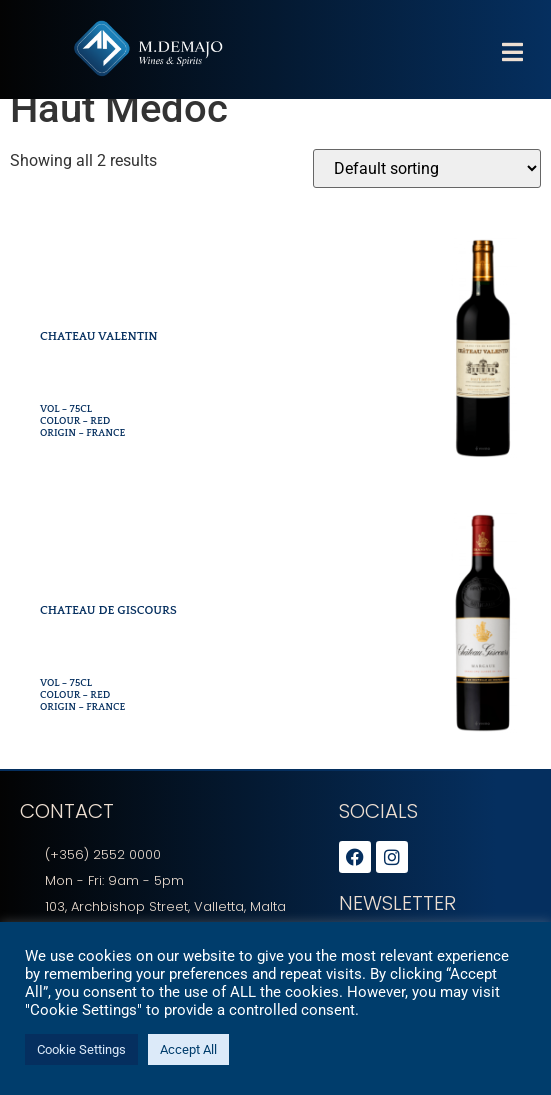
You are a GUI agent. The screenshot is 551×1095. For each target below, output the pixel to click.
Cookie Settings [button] (81, 1049)
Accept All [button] (188, 1049)
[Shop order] (427, 190)
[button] (512, 52)
